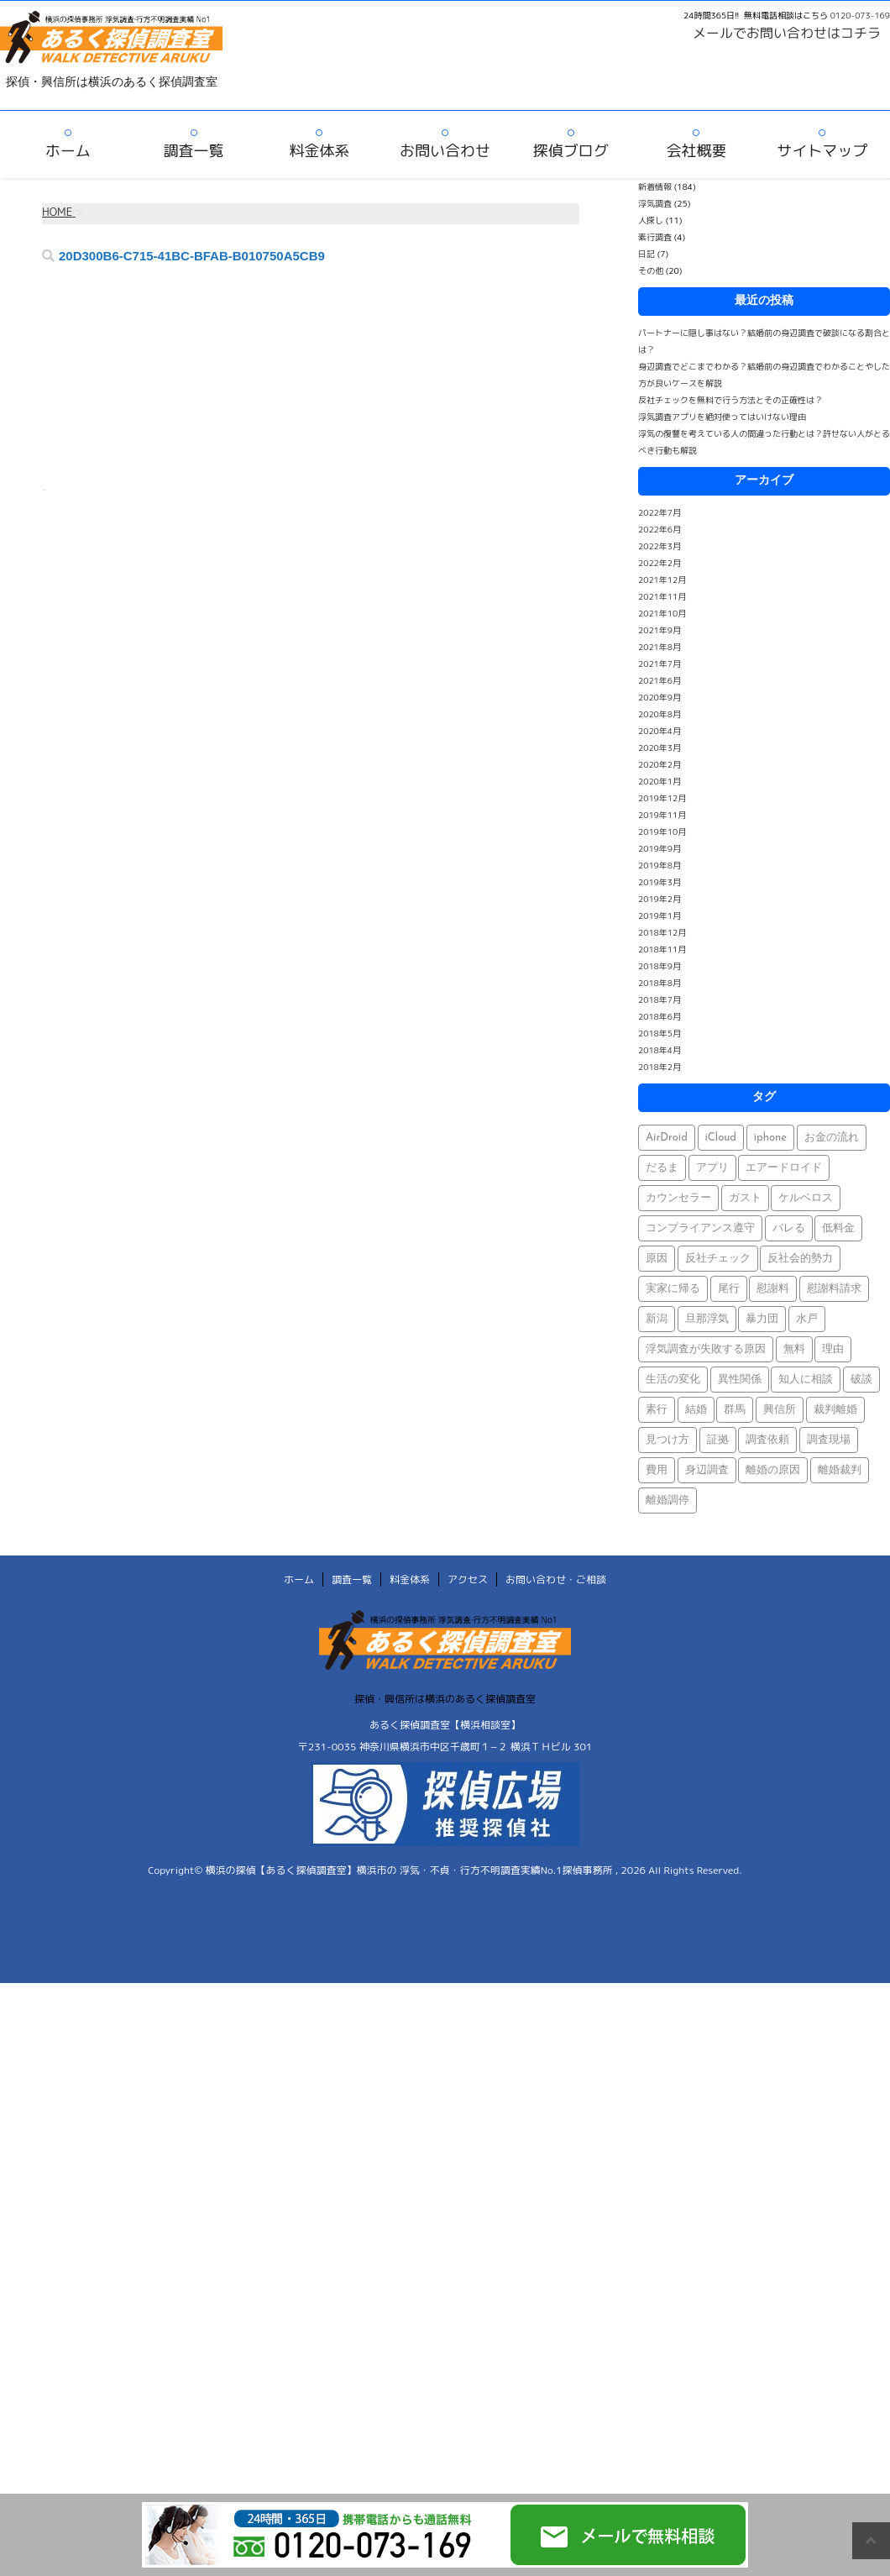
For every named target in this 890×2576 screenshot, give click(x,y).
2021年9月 (659, 630)
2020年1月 (659, 781)
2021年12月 (662, 579)
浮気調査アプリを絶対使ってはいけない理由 (722, 416)
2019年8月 (659, 865)
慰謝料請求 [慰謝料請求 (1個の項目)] (834, 1288)
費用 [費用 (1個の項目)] (657, 1470)
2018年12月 (662, 932)
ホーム (68, 150)
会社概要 (696, 150)
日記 (646, 254)
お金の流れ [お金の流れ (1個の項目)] (831, 1137)
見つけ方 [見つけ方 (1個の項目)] (667, 1440)
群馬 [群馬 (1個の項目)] (735, 1409)
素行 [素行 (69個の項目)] (657, 1409)
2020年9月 (659, 697)
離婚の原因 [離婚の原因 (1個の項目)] (773, 1470)
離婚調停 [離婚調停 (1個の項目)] (667, 1500)
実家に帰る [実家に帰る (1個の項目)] (673, 1288)
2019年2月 (659, 899)
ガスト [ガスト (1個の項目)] (745, 1198)
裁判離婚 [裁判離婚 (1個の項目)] (835, 1409)
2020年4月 (659, 731)
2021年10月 (662, 613)
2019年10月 (662, 831)
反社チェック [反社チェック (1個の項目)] (718, 1258)
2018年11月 (662, 949)
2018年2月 (659, 1067)
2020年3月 (659, 747)
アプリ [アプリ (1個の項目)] (712, 1167)
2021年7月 (659, 663)
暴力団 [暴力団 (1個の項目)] (762, 1319)
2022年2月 (659, 563)
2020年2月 (659, 764)
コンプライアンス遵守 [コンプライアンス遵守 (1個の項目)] (700, 1228)
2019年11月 (662, 815)
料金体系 (319, 150)
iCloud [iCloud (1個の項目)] (721, 1137)
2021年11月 (662, 596)
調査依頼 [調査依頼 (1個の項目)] (767, 1440)
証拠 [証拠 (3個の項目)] (718, 1440)
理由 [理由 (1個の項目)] (833, 1349)
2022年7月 (659, 512)
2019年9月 (659, 848)
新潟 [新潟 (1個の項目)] (657, 1319)
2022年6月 (659, 529)
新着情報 (655, 186)
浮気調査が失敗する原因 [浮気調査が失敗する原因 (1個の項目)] (706, 1349)
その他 (650, 270)
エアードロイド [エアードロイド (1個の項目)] (784, 1167)
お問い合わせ (445, 150)
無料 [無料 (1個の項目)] (794, 1349)
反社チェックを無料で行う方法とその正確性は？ (730, 400)
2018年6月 (659, 1016)
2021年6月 (659, 680)
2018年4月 (659, 1050)
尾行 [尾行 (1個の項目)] (729, 1288)
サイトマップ (822, 150)
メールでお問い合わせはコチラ (787, 33)
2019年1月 (659, 915)
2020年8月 (659, 714)
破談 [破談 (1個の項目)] (861, 1379)
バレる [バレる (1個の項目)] (788, 1228)
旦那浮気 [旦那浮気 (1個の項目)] (707, 1319)
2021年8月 (659, 647)
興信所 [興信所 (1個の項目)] (779, 1409)
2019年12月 (662, 798)
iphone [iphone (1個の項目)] (770, 1137)
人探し (650, 220)
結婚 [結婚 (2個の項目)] (696, 1409)
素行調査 (655, 237)
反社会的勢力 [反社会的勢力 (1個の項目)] (800, 1258)
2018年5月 (659, 1033)
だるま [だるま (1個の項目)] (662, 1167)
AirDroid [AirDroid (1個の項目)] (667, 1137)
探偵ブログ (571, 150)
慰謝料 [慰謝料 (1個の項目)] (772, 1288)
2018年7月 (659, 999)
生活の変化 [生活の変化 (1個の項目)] (673, 1379)
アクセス (468, 1579)
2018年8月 (659, 983)
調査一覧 (194, 150)
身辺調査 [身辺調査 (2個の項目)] (707, 1470)
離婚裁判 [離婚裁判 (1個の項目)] (839, 1470)
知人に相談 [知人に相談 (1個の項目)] (805, 1379)
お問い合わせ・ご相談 (555, 1579)
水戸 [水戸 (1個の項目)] (807, 1319)
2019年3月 (659, 882)
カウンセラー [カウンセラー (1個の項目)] (678, 1198)
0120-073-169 (860, 15)
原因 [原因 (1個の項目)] (657, 1258)
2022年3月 (659, 546)
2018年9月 (659, 966)
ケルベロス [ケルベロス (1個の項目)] (805, 1198)
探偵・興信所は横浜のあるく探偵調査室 (445, 1699)
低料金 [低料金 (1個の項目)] (838, 1228)
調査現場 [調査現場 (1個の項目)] (829, 1440)
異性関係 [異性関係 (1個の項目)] (740, 1379)
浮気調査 (655, 203)
